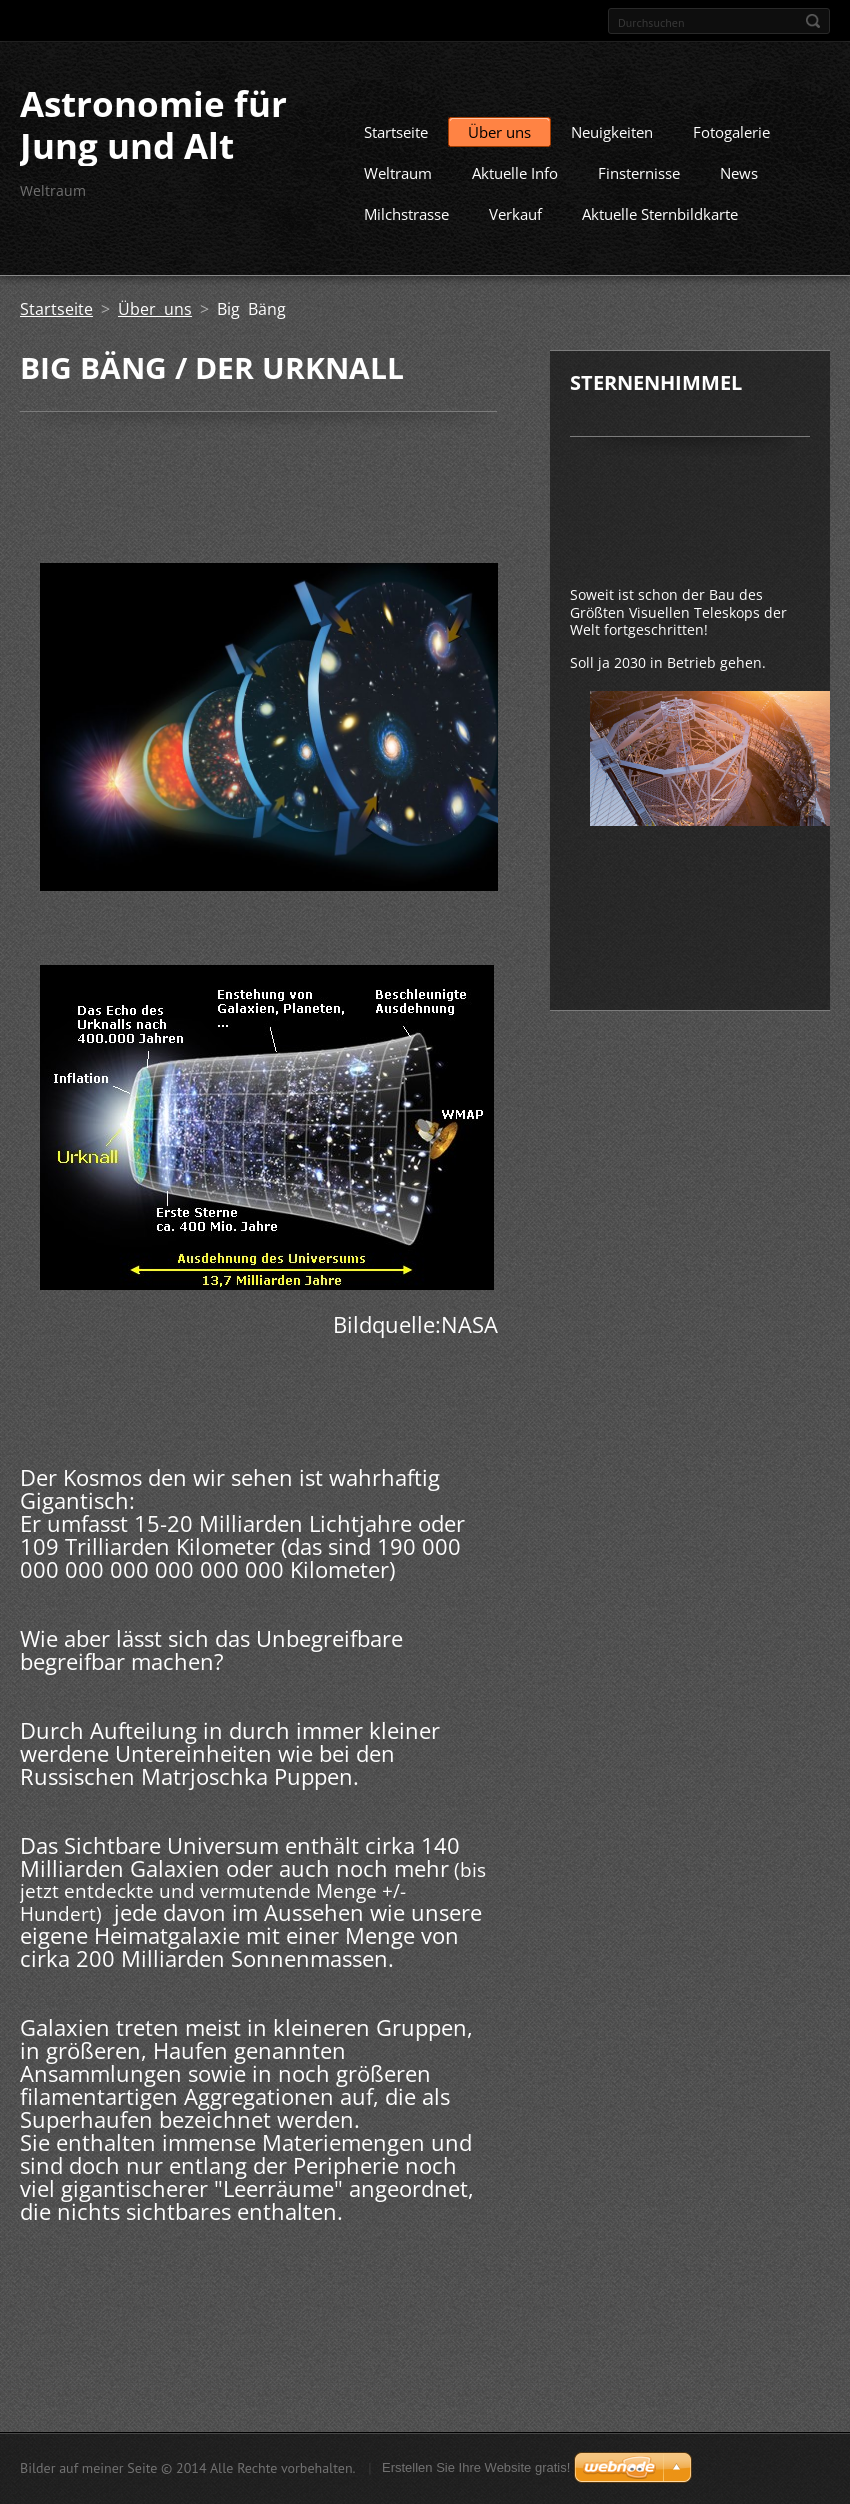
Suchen (813, 21)
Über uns (499, 145)
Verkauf (515, 227)
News (739, 186)
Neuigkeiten (612, 145)
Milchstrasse (406, 227)
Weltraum (398, 186)
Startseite (396, 145)
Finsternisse (639, 186)
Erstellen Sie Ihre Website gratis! (476, 2470)
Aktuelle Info (515, 186)
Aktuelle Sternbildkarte (660, 227)
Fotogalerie (731, 145)
